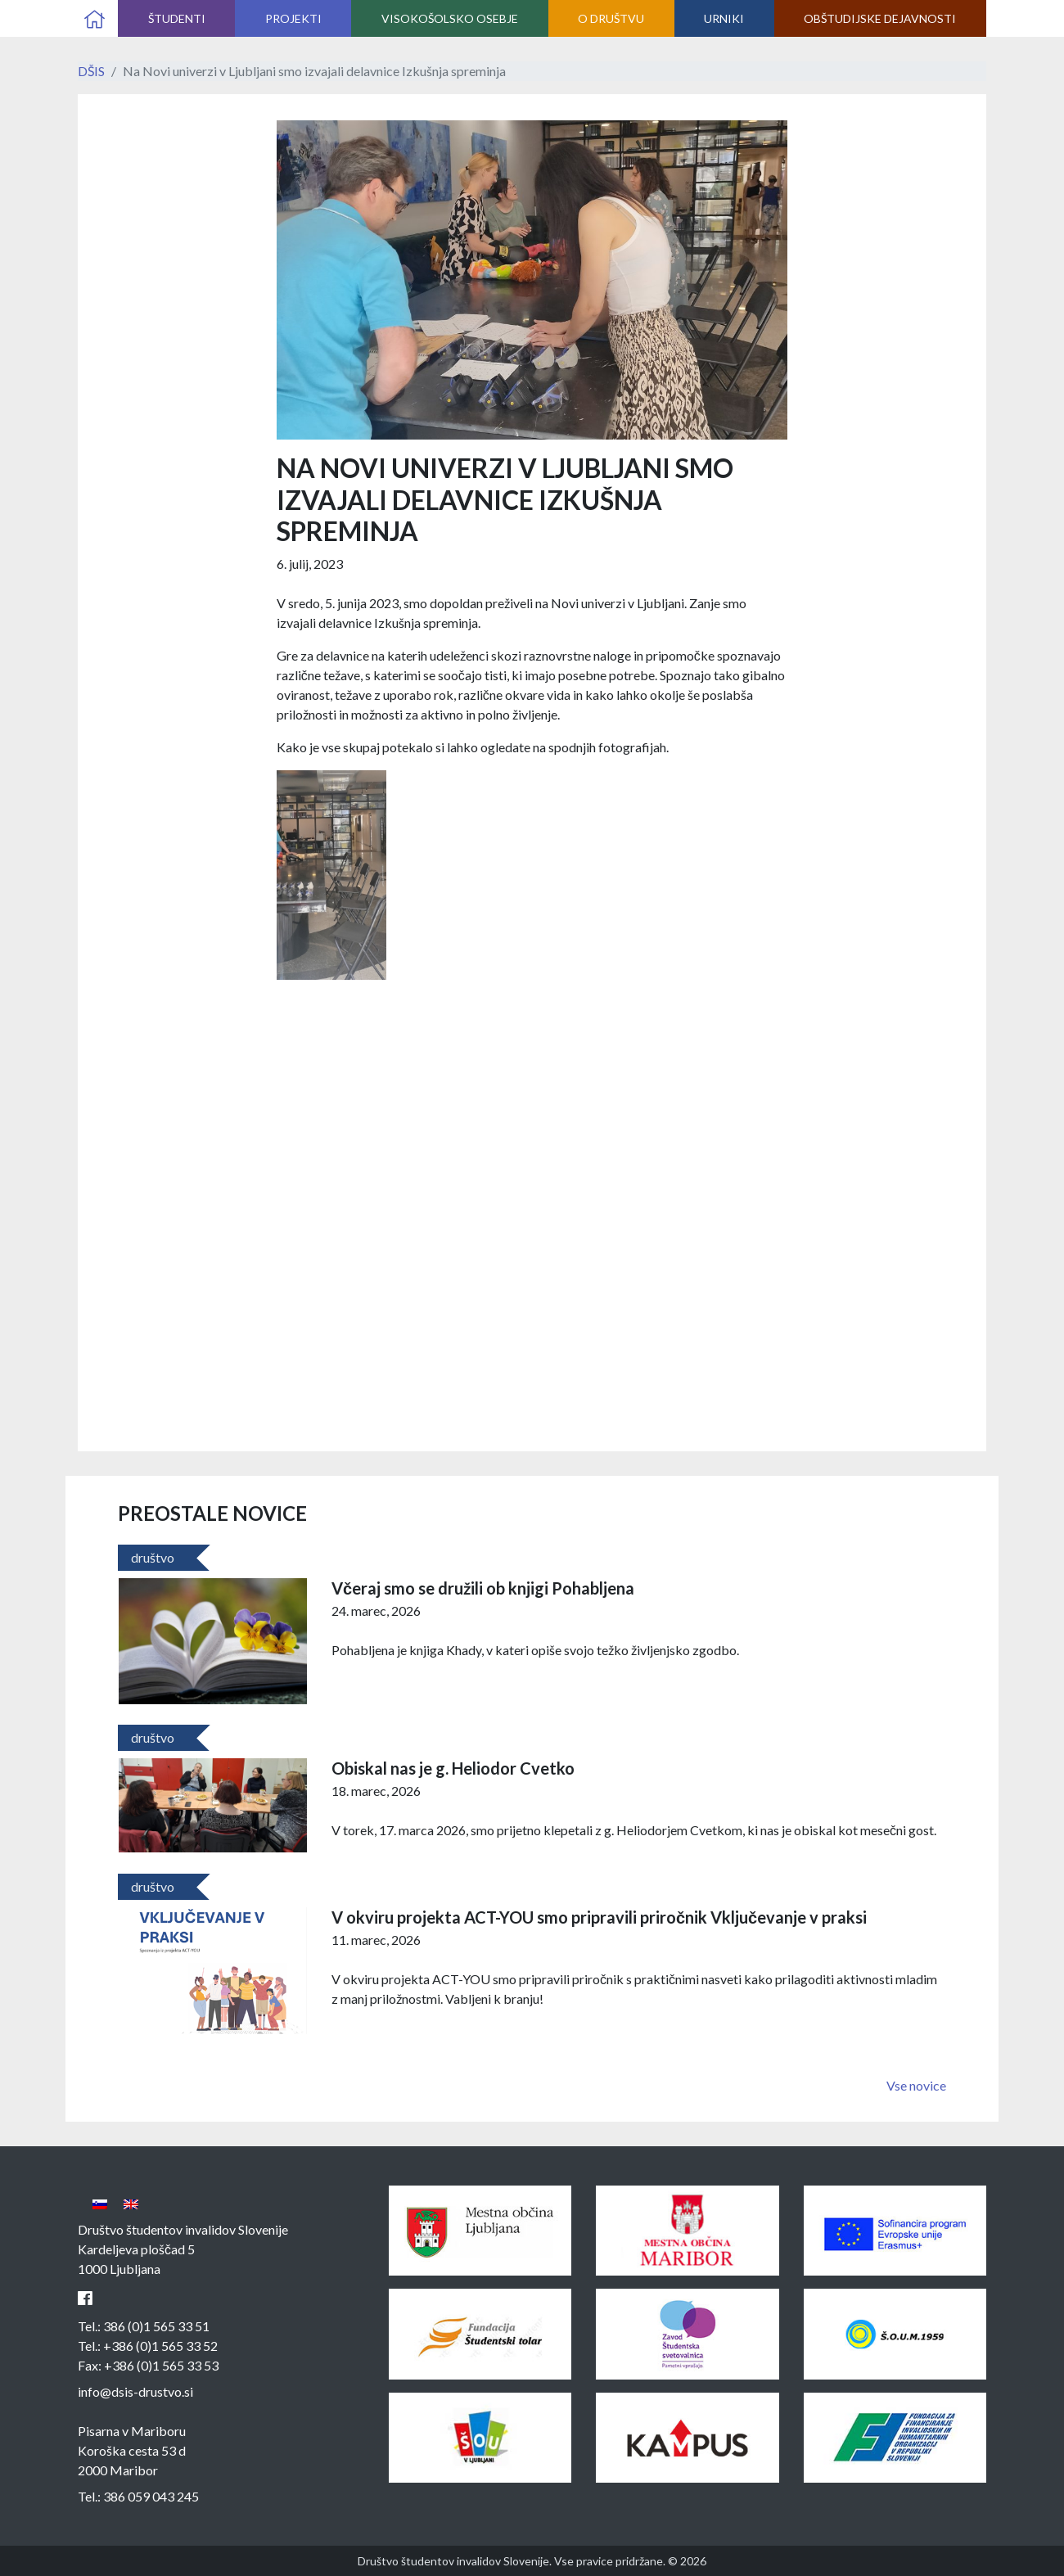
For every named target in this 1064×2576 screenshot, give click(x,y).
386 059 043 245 (151, 2496)
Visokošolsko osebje (449, 18)
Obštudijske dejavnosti (880, 18)
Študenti (176, 18)
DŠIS (91, 71)
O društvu (611, 18)
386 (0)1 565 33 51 (156, 2326)
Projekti (293, 18)
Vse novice (916, 2085)
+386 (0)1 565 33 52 (160, 2345)
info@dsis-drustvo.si (135, 2391)
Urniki (724, 18)
